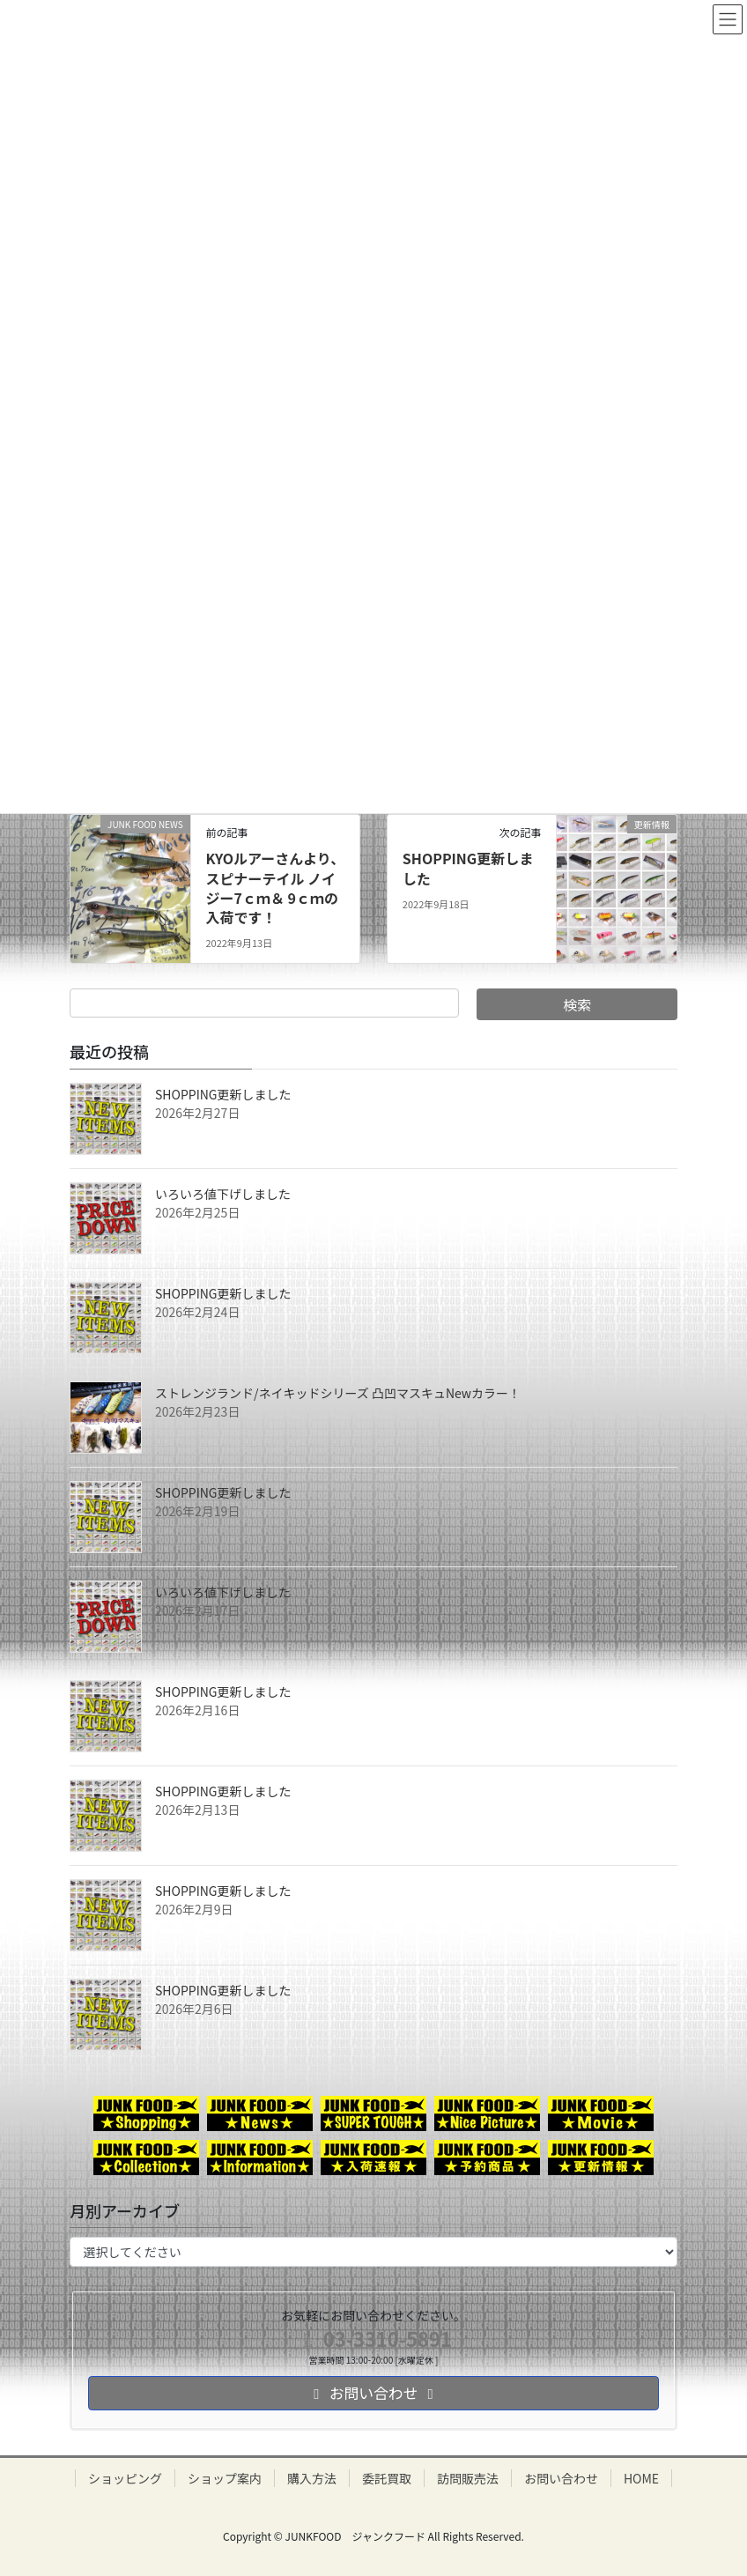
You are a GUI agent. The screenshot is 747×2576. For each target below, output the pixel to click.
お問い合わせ (561, 2478)
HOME (641, 2478)
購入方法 (312, 2478)
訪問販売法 (468, 2478)
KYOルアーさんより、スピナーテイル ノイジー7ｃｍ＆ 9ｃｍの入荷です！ (274, 888)
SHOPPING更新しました (468, 868)
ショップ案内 (225, 2478)
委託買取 (386, 2478)
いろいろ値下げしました (223, 1194)
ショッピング (125, 2478)
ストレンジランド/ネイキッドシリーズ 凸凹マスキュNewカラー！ (338, 1393)
